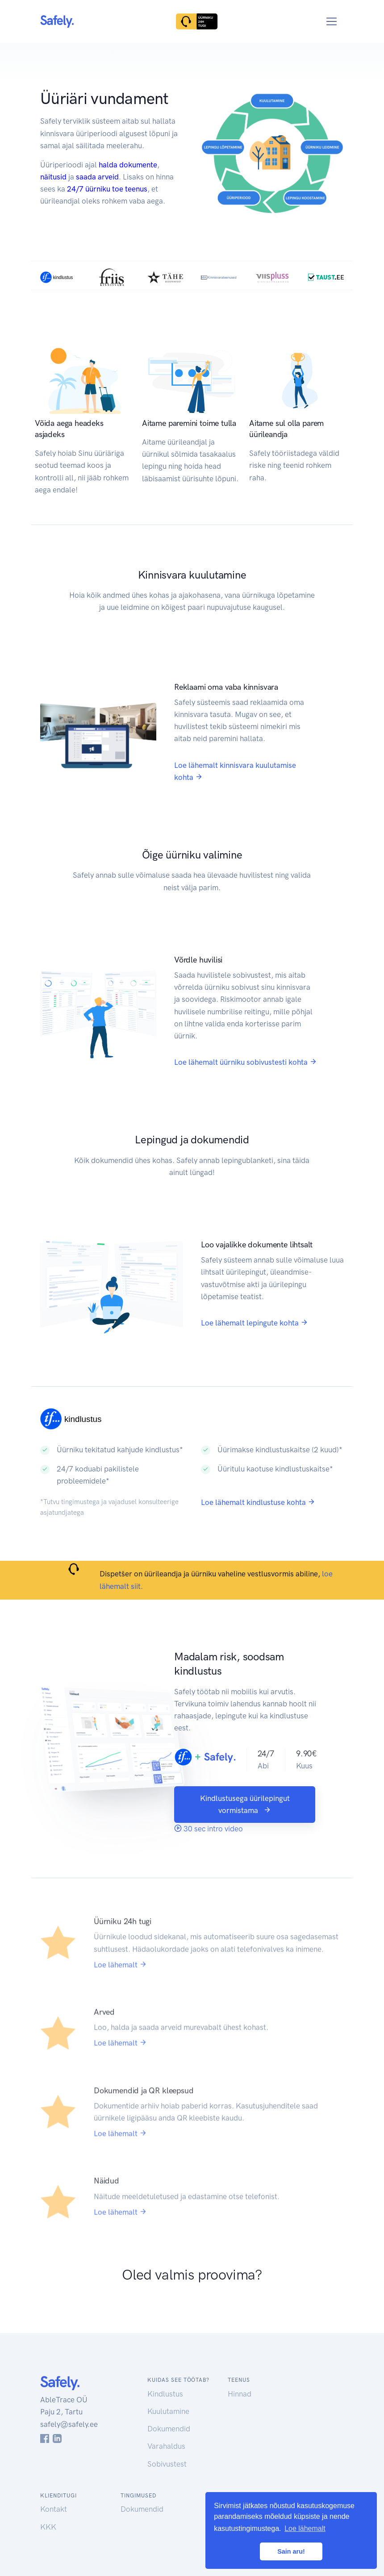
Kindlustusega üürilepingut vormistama (245, 1804)
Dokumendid (168, 2428)
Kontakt (53, 2509)
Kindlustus (165, 2393)
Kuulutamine (168, 2411)
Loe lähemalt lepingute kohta (254, 1322)
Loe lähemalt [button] (305, 2528)
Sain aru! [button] (291, 2551)
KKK (48, 2526)
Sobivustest (167, 2463)
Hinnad (239, 2393)
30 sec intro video (208, 1828)
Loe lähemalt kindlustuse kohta (258, 1502)
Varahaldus (166, 2446)
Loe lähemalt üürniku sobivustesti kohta (245, 1062)
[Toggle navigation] (331, 21)
